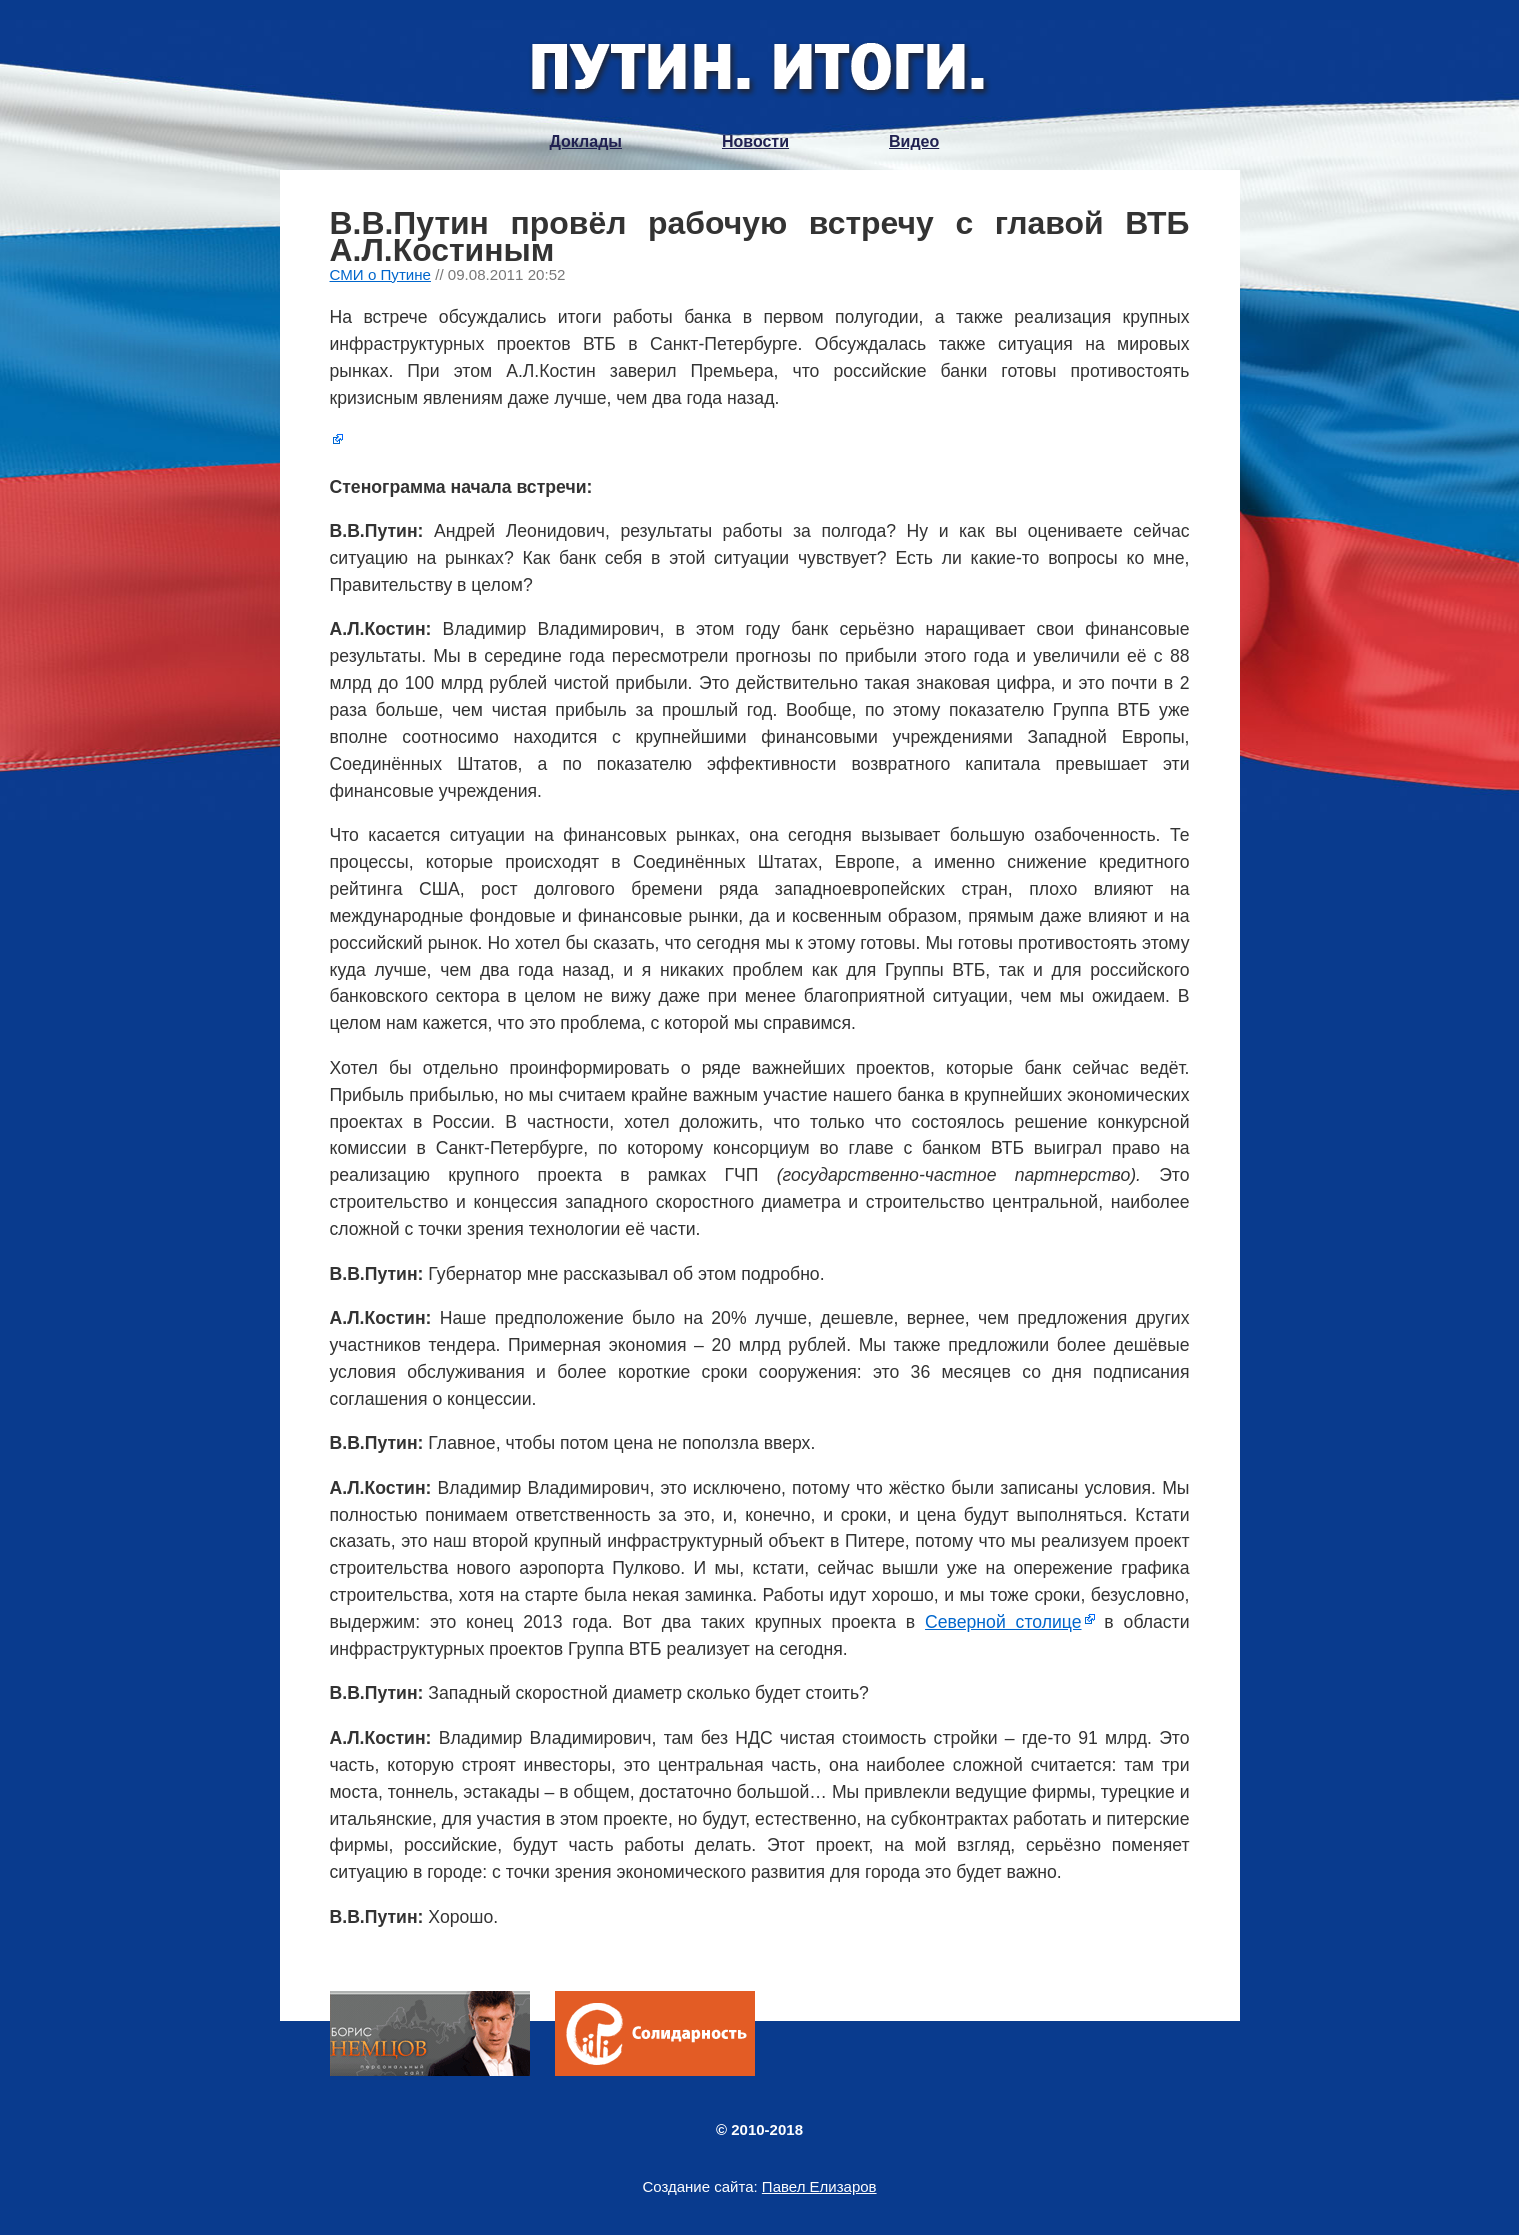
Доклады (586, 141)
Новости (755, 141)
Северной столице (1003, 1622)
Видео (914, 141)
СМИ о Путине (381, 274)
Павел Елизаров (819, 2186)
